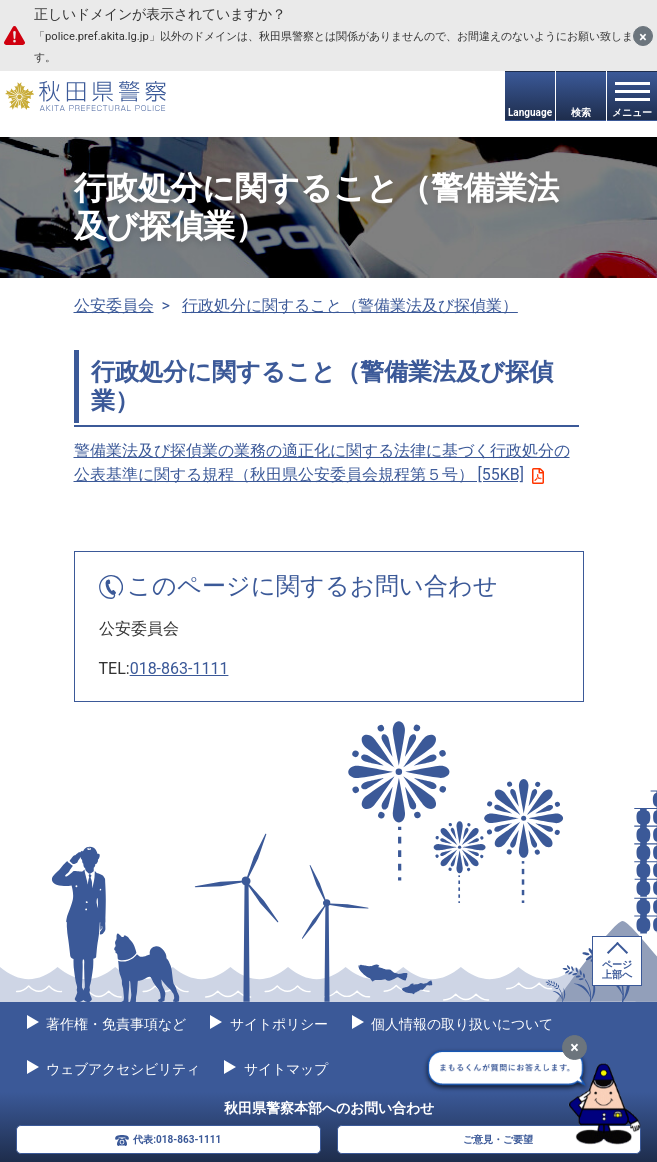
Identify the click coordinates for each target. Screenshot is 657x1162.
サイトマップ (283, 1069)
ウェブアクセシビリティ (121, 1069)
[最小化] (574, 1047)
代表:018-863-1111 (177, 1139)
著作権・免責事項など (114, 1024)
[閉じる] (643, 36)
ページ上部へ (617, 969)
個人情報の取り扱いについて (460, 1024)
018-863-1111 (179, 668)
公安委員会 (114, 305)
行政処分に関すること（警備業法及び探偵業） (350, 305)
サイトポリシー (276, 1024)
